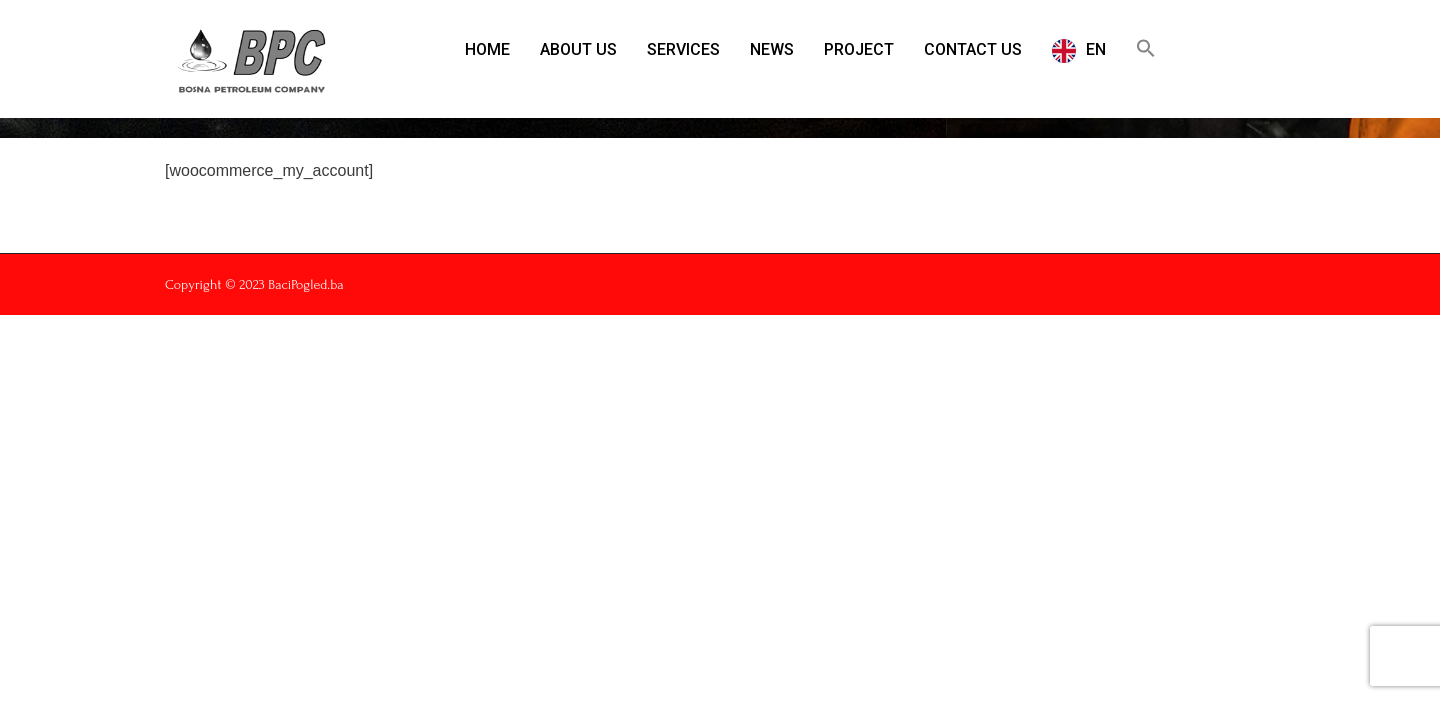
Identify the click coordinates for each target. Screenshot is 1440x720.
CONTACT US (973, 49)
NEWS (772, 49)
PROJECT (859, 49)
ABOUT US (578, 49)
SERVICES (683, 49)
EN (1096, 49)
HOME (487, 49)
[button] (1146, 48)
